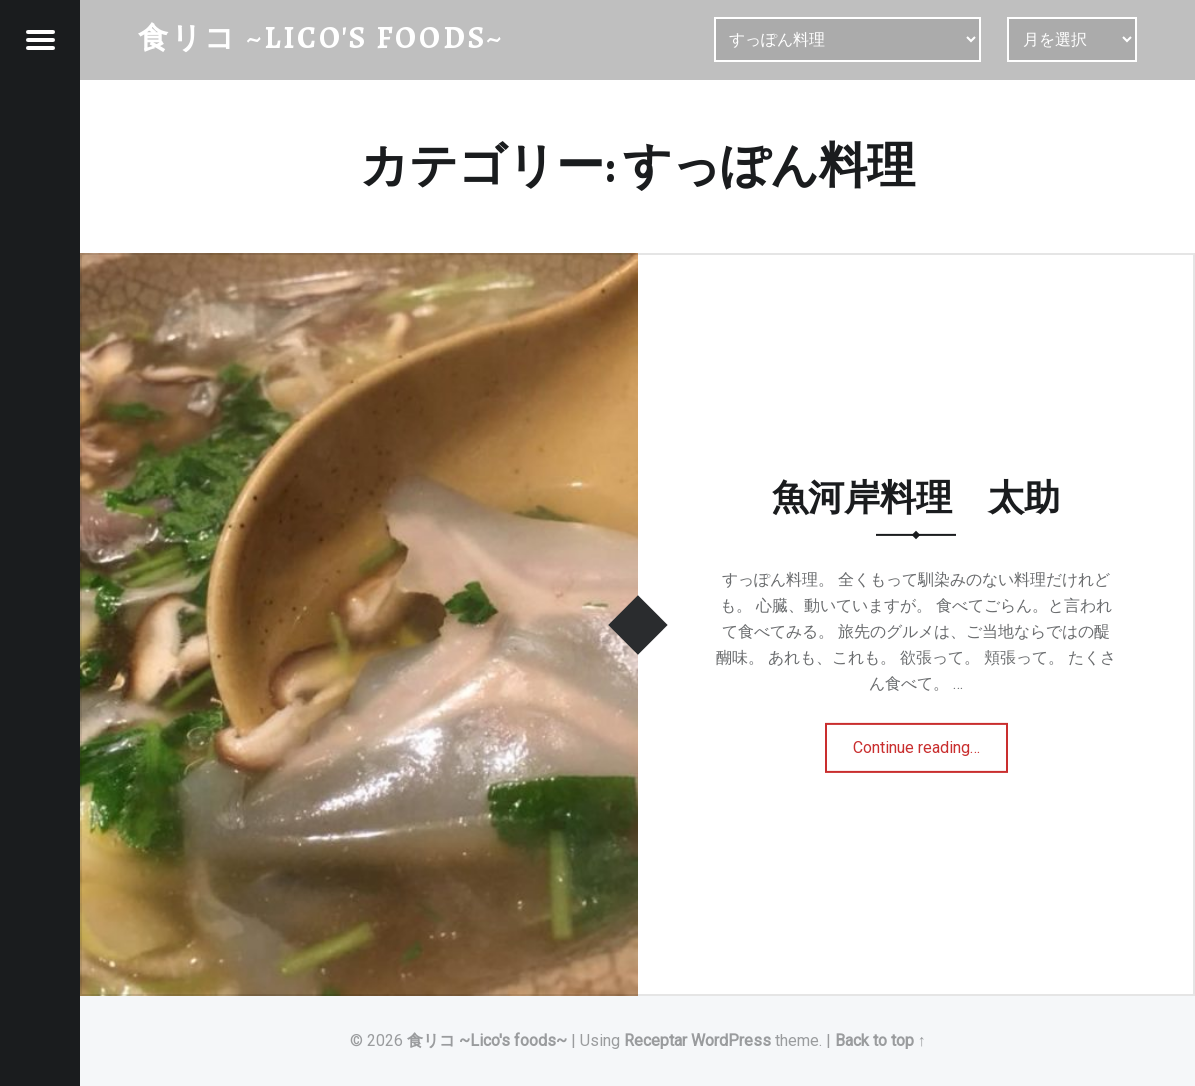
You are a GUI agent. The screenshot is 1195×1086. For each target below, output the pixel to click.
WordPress (731, 1040)
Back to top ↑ (880, 1040)
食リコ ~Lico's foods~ (487, 1040)
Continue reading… (927, 741)
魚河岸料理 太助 (916, 498)
